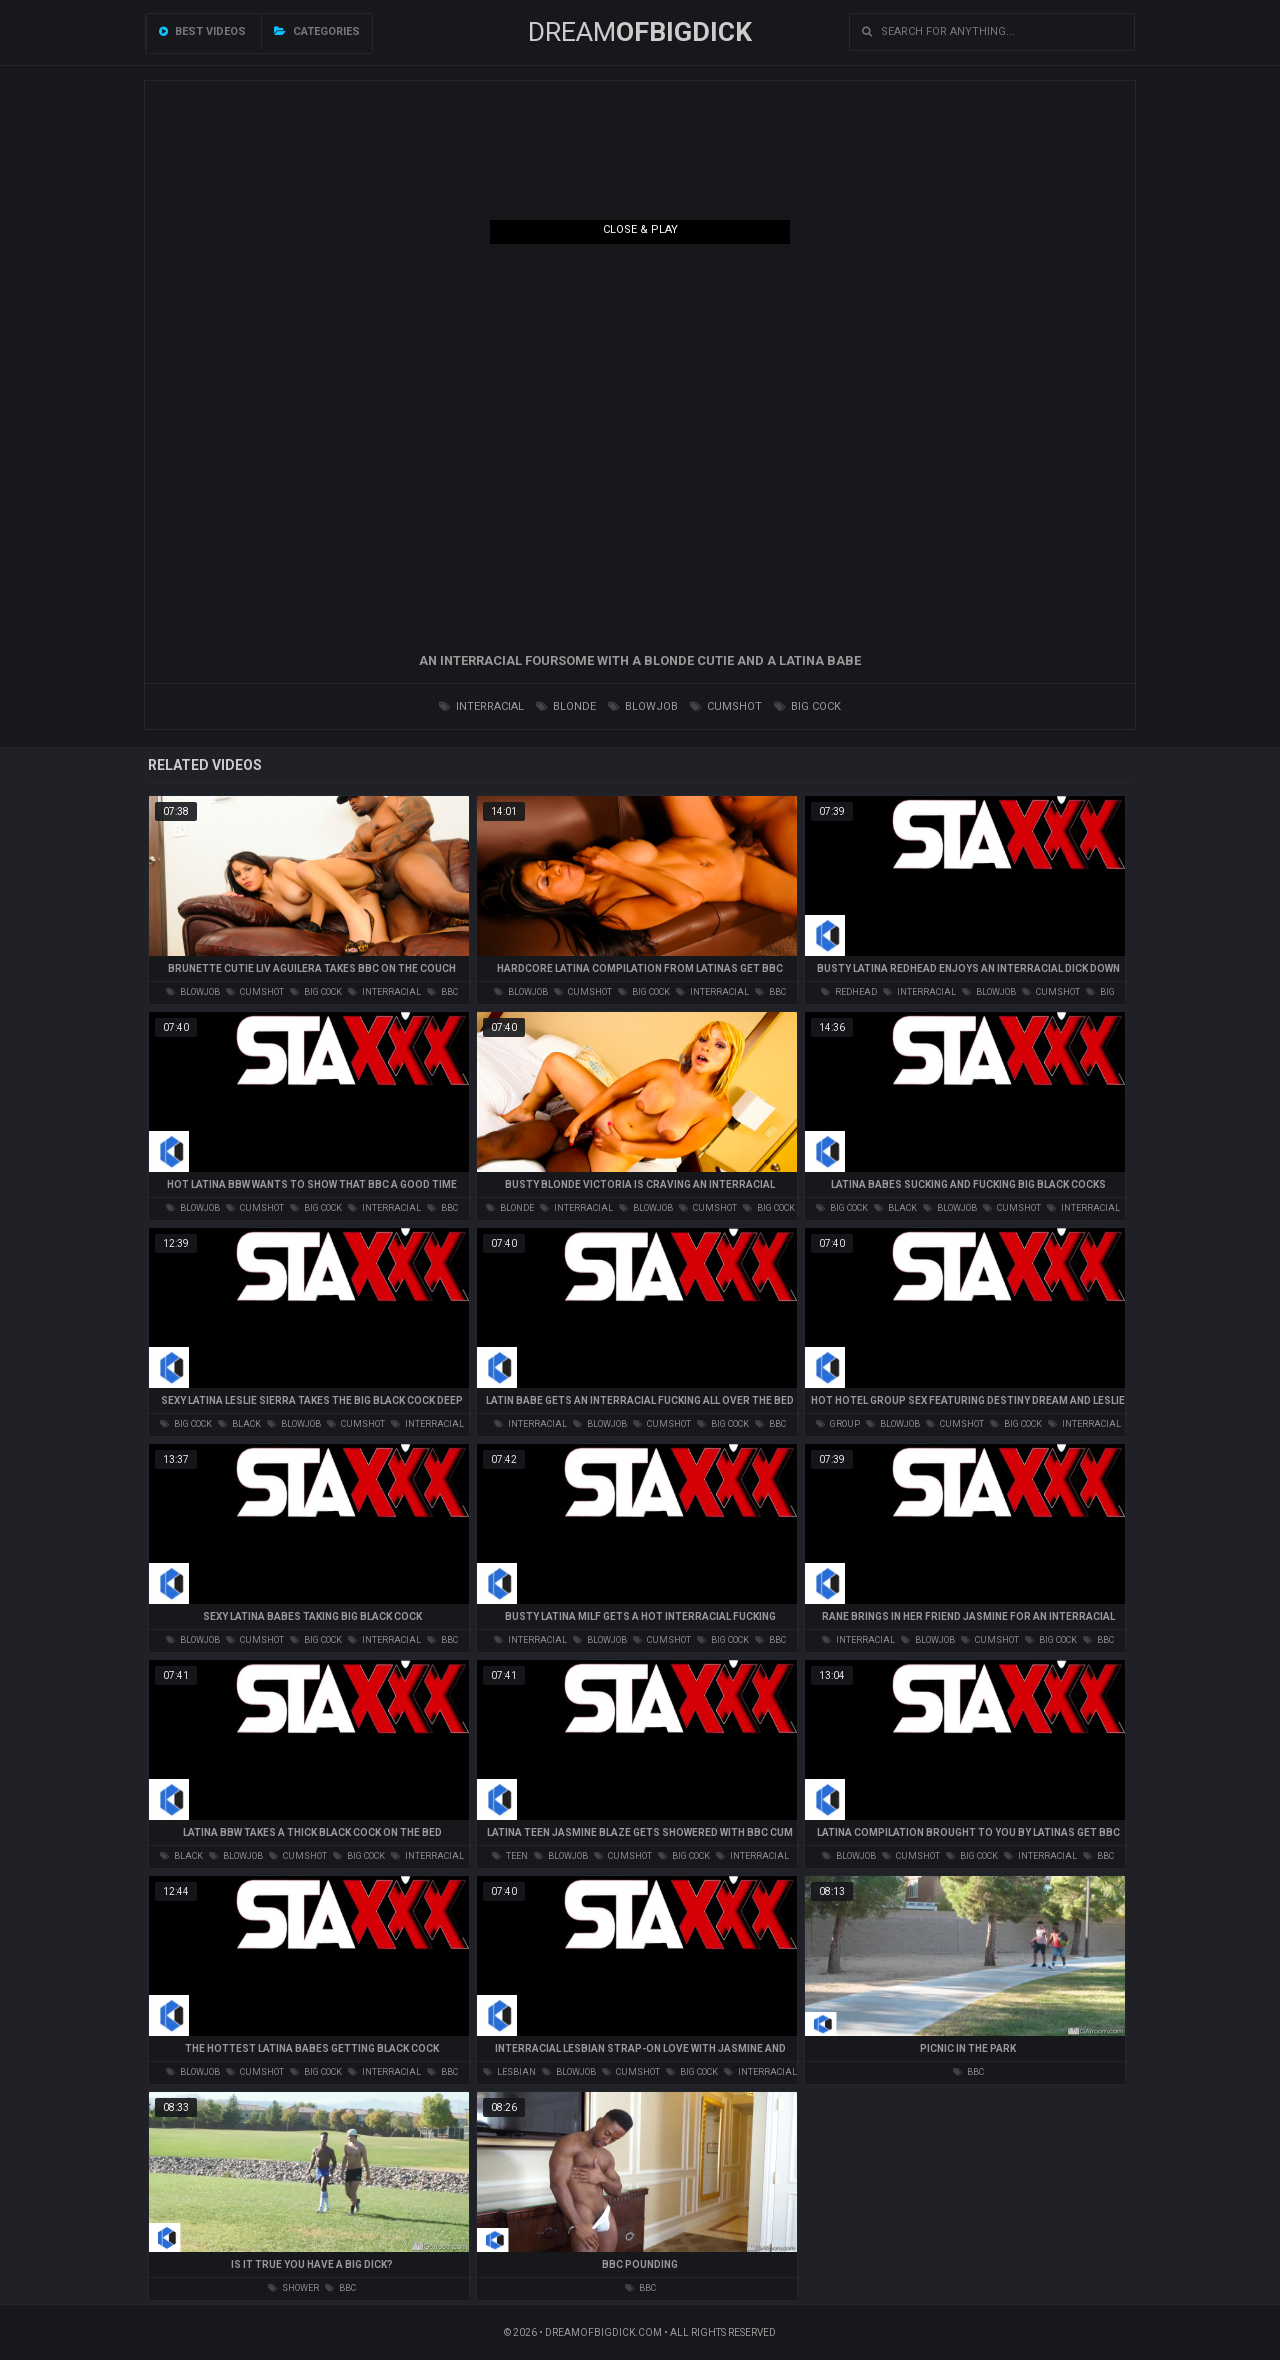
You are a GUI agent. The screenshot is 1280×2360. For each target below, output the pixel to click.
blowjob (643, 706)
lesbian (509, 2072)
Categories (317, 31)
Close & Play (640, 229)
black (895, 1208)
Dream (640, 32)
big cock (807, 706)
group (838, 1424)
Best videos (202, 31)
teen (510, 1856)
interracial (481, 706)
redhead (849, 992)
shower (293, 2288)
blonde (566, 706)
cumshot (726, 706)
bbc (442, 992)
